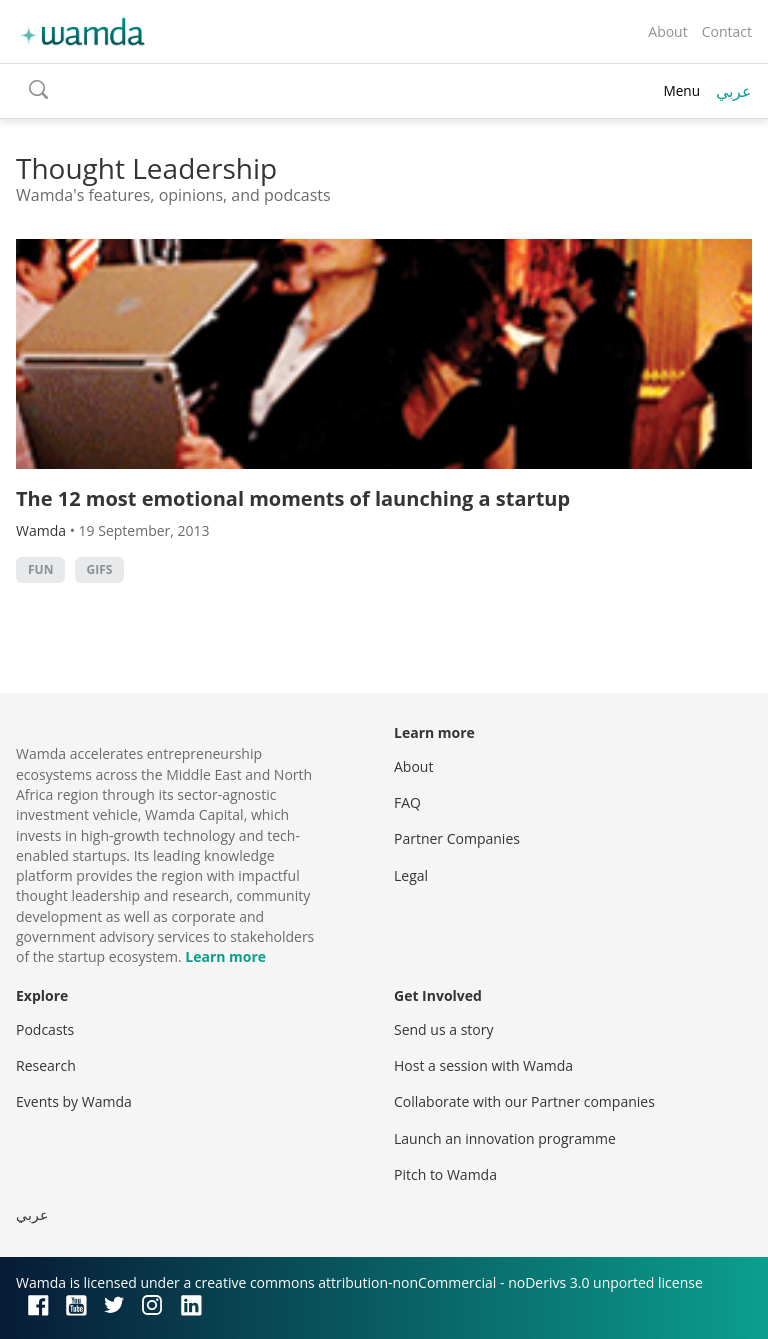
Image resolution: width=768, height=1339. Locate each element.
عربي (734, 91)
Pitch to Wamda (445, 1174)
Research (46, 1065)
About (667, 31)
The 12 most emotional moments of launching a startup (293, 498)
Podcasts (45, 1029)
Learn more (225, 956)
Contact (727, 31)
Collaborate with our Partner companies (524, 1101)
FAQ (407, 802)
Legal (411, 875)
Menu (681, 90)
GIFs (100, 569)
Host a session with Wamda (483, 1065)
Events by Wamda (74, 1101)
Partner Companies (457, 838)
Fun (40, 569)
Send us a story (443, 1029)
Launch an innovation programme (505, 1138)
